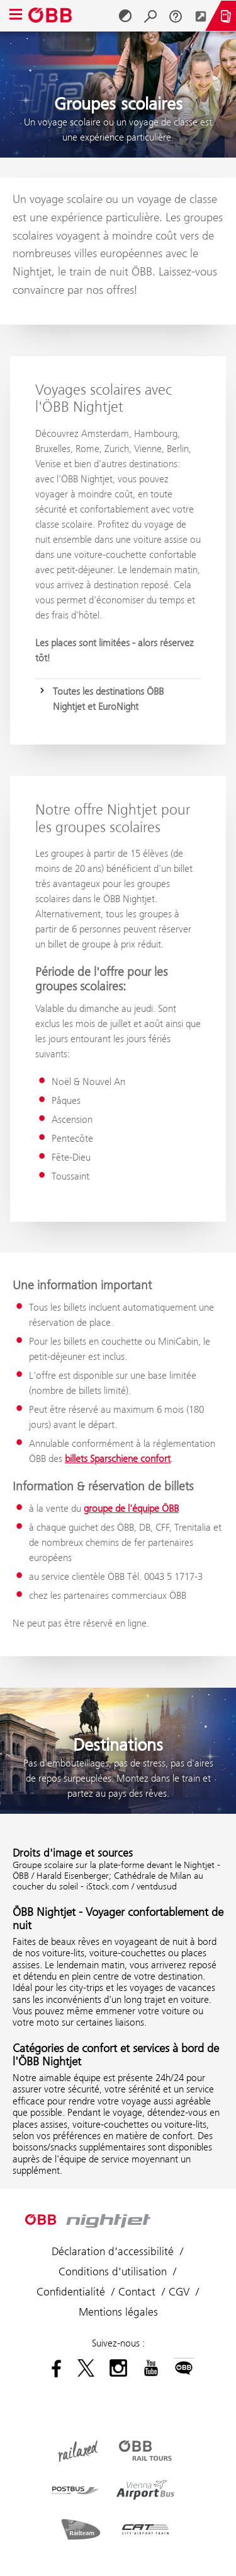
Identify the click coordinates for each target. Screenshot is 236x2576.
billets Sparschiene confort (118, 1459)
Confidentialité (71, 2291)
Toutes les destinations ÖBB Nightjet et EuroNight (108, 698)
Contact (136, 2291)
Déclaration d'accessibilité (113, 2251)
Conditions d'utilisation (113, 2271)
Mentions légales (118, 2312)
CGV (179, 2291)
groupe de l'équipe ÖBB (131, 1508)
